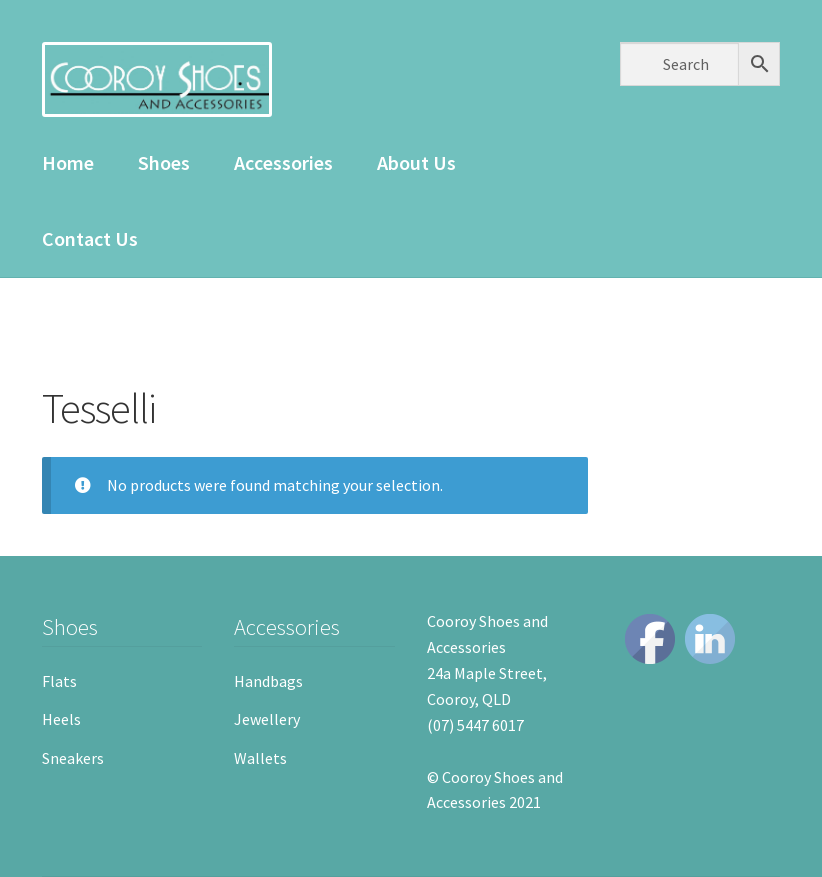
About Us (416, 162)
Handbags (268, 681)
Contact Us (90, 238)
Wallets (260, 758)
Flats (59, 681)
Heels (61, 719)
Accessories (283, 162)
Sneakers (73, 758)
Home (68, 162)
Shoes (164, 162)
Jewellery (267, 719)
